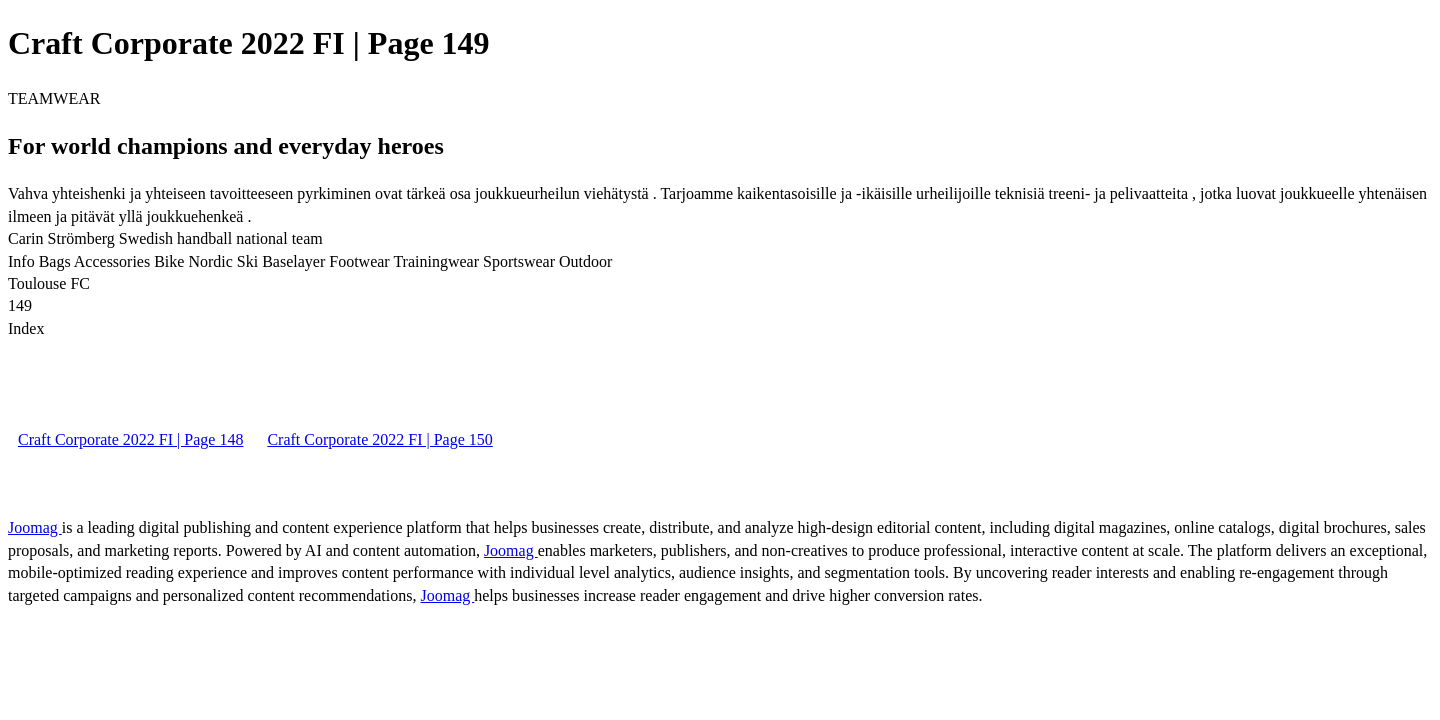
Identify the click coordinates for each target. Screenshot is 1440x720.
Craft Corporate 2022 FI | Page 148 (130, 439)
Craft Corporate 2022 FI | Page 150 (379, 439)
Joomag (35, 527)
